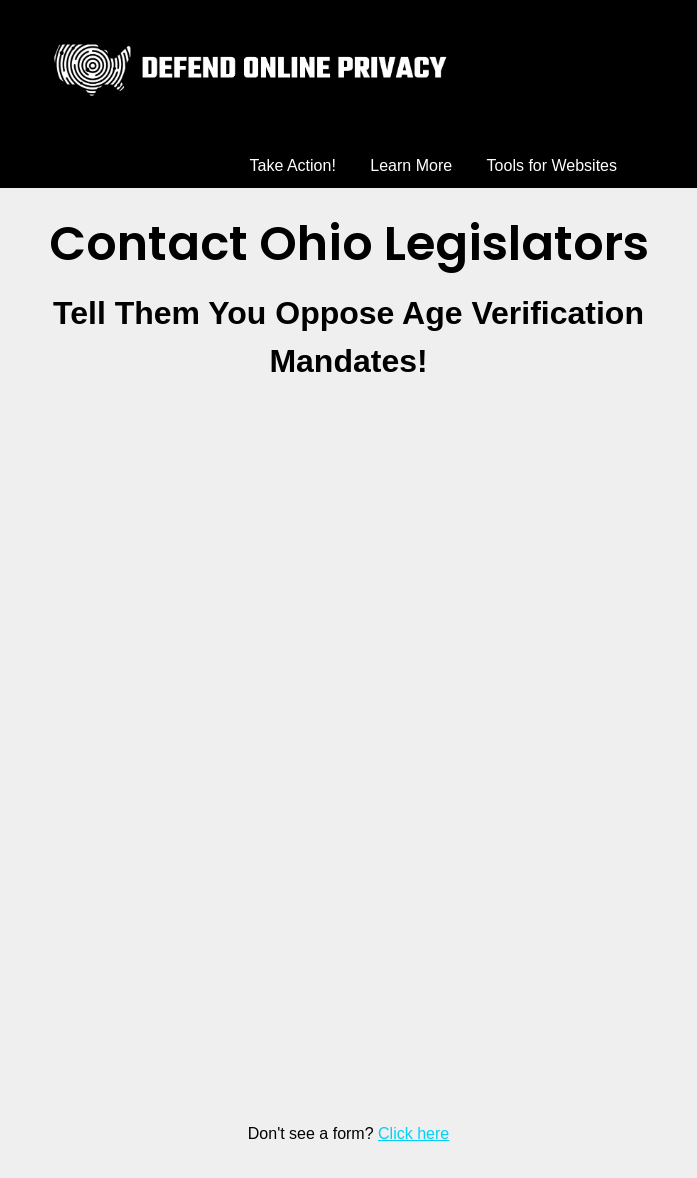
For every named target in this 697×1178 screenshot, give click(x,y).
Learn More (411, 165)
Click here (413, 1133)
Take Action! (293, 165)
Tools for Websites (552, 165)
